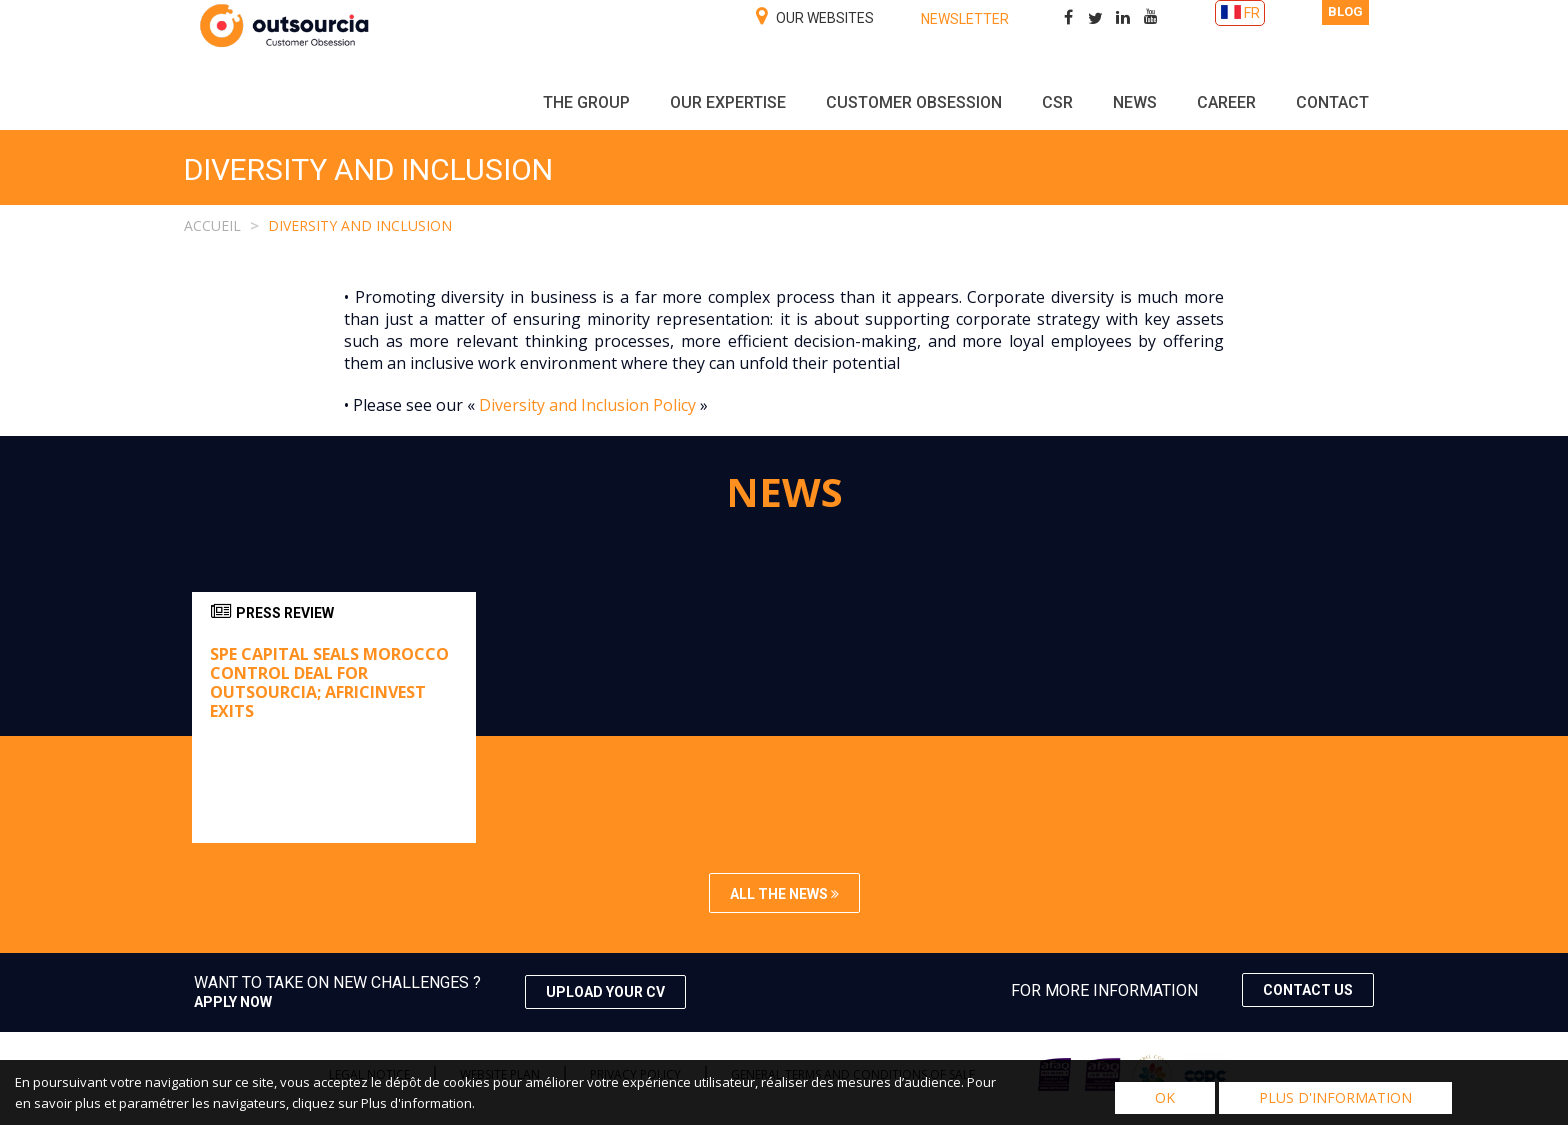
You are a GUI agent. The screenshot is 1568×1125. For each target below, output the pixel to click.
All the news (784, 894)
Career (1226, 102)
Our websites (815, 16)
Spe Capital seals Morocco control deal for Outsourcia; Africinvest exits (329, 683)
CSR (1057, 102)
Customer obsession (914, 102)
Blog (1345, 11)
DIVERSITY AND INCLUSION (360, 225)
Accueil (212, 225)
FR (1252, 13)
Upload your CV (605, 992)
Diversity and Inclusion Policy (587, 405)
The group (586, 102)
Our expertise (728, 102)
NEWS (1135, 102)
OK (1165, 1097)
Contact (1332, 102)
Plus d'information (1335, 1097)
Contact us (1308, 990)
